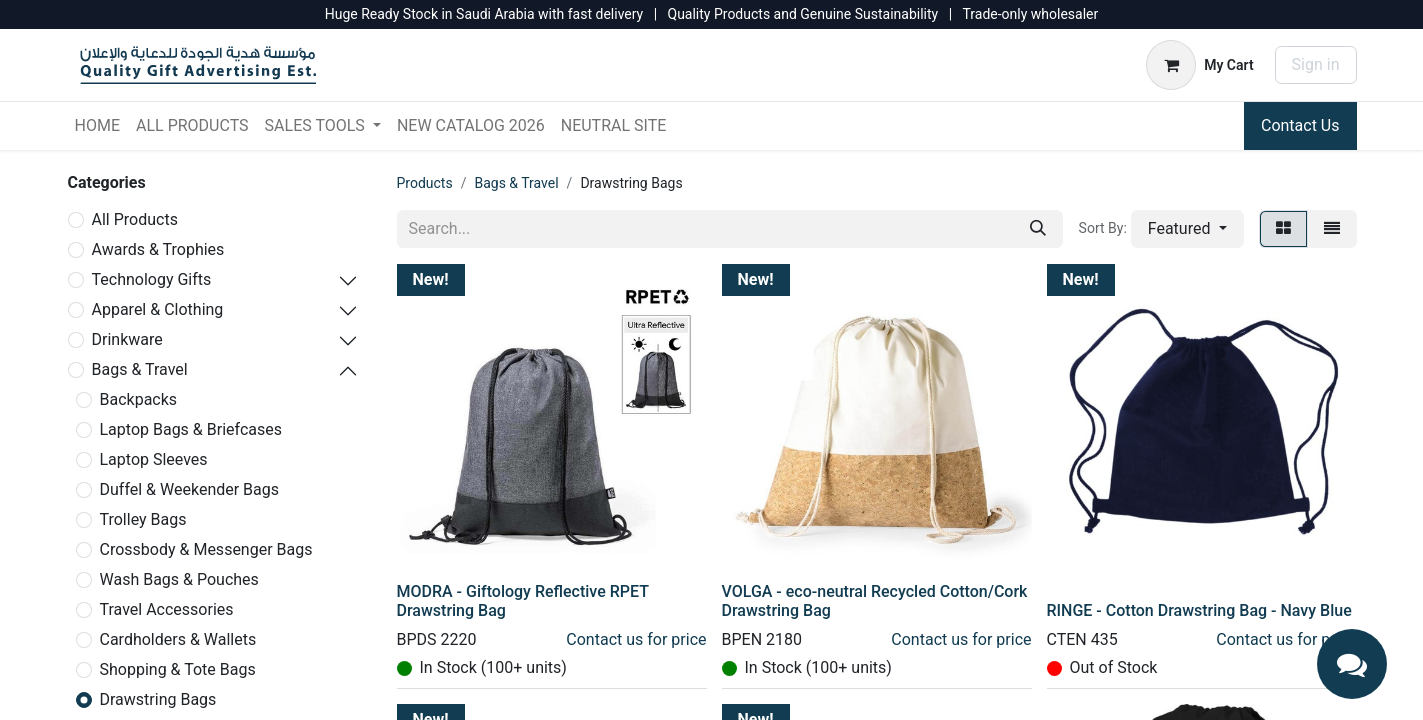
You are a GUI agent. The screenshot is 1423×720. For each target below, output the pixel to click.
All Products (135, 219)
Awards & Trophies (158, 249)
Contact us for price (636, 639)
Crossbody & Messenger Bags (206, 549)
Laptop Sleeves (154, 459)
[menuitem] (97, 126)
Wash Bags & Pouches (179, 579)
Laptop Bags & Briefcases (191, 429)
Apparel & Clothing (158, 309)
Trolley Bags (143, 519)
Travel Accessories (167, 609)
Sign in (1316, 64)
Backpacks (139, 399)
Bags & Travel (140, 369)
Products (425, 183)
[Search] (1038, 229)
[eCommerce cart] (1199, 65)
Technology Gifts (152, 279)
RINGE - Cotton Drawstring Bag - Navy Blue (1199, 610)
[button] (1187, 229)
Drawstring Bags (158, 699)
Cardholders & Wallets (178, 639)
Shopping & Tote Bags (178, 669)
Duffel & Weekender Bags (190, 489)
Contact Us (1300, 125)
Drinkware (127, 339)
